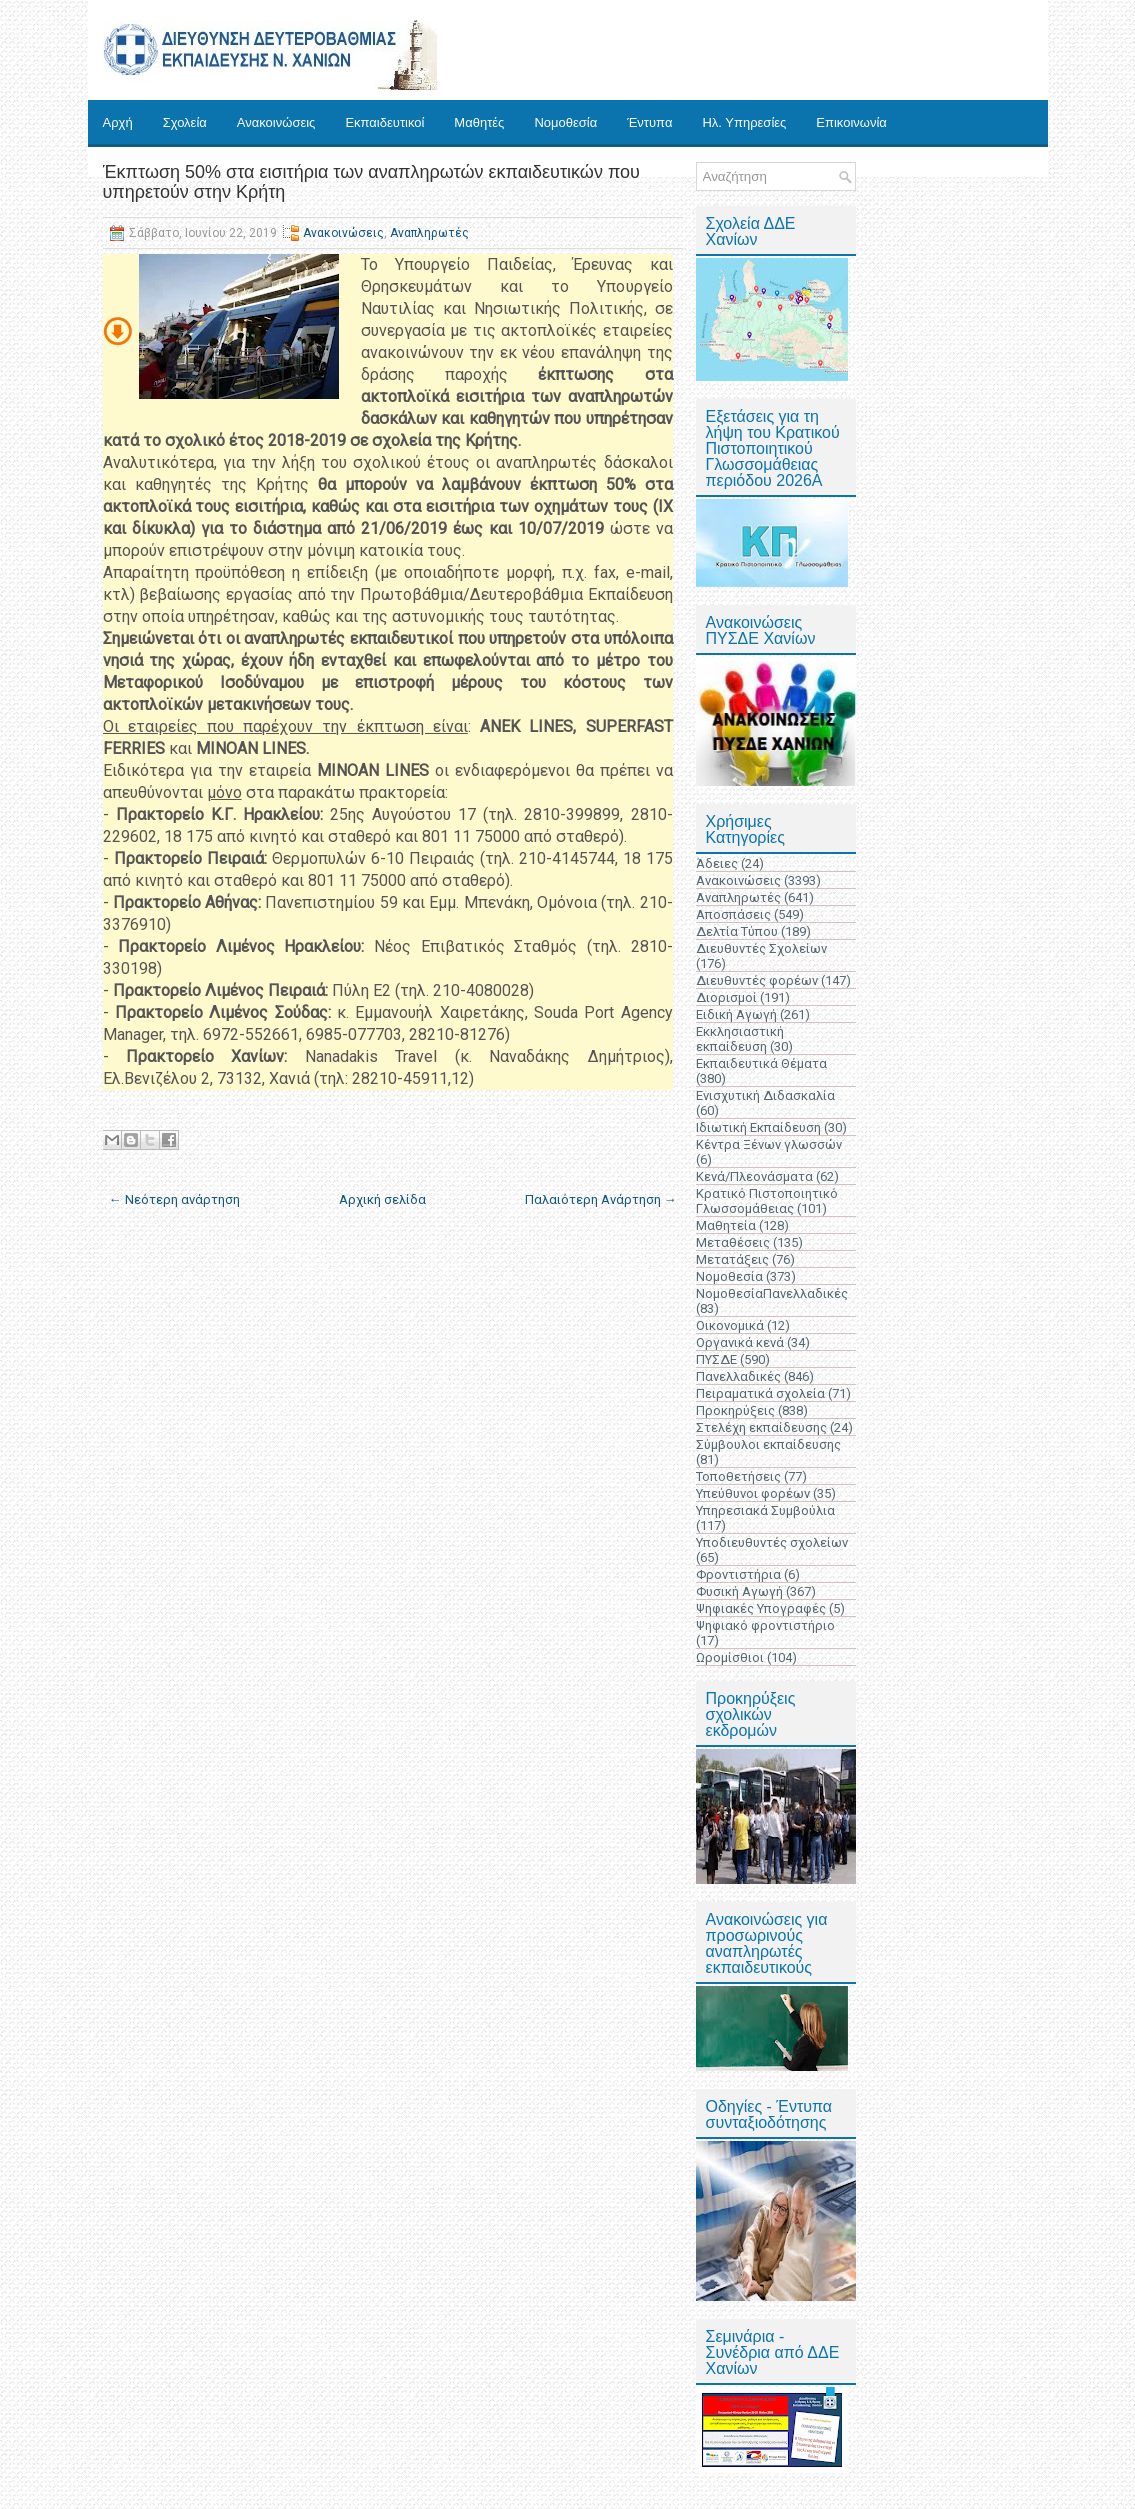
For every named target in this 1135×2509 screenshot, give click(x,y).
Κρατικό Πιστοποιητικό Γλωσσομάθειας (767, 1201)
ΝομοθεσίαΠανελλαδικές (772, 1293)
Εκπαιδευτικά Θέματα (761, 1063)
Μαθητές (479, 122)
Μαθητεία (726, 1225)
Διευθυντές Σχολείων (761, 948)
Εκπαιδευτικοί (384, 122)
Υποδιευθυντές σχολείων (772, 1542)
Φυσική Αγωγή (739, 1591)
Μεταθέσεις (733, 1242)
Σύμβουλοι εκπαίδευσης (768, 1444)
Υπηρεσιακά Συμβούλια (765, 1510)
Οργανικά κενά (740, 1342)
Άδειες (717, 863)
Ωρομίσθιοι (730, 1657)
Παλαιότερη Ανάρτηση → (601, 1199)
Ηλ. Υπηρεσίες (744, 122)
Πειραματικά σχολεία (760, 1393)
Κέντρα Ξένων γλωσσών (769, 1144)
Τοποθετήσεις (738, 1476)
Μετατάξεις (732, 1259)
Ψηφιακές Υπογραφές (761, 1608)
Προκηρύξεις (735, 1410)
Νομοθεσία (565, 122)
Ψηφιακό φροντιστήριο (765, 1625)
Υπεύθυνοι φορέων (753, 1493)
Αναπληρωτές (429, 233)
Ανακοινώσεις (276, 122)
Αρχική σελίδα (382, 1199)
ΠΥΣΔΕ (716, 1359)
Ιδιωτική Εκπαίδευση (758, 1127)
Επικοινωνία (851, 122)
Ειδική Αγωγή (736, 1014)
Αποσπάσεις (733, 914)
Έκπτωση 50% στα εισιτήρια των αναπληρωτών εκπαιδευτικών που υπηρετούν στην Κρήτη (371, 182)
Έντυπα (649, 122)
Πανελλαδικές (738, 1376)
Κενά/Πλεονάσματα (754, 1176)
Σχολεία (185, 122)
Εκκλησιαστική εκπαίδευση (740, 1039)
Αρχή (118, 122)
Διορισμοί (726, 997)
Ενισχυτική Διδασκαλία (765, 1095)
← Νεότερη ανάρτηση (174, 1199)
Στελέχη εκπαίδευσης (761, 1427)
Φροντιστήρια (738, 1574)
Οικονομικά (730, 1325)
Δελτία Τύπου (737, 931)
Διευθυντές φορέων (757, 980)
